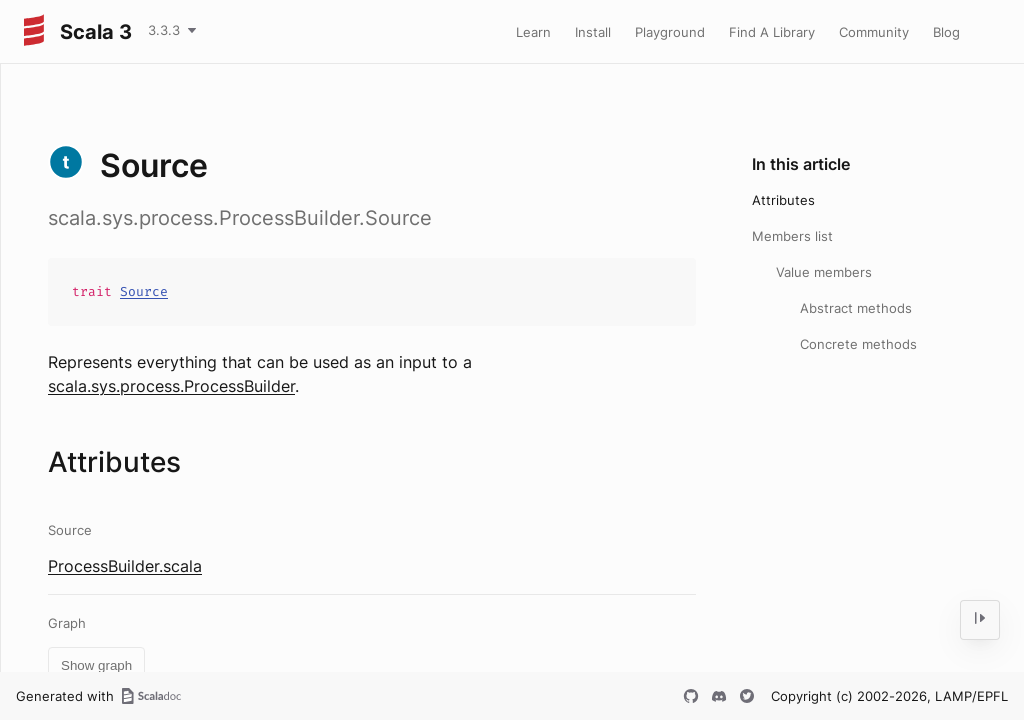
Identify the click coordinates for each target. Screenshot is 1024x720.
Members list (792, 236)
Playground (670, 32)
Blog (946, 32)
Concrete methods (858, 344)
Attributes (783, 200)
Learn (533, 32)
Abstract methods (856, 308)
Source (144, 291)
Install (593, 32)
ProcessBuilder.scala (125, 566)
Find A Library (772, 32)
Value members (824, 272)
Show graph (96, 665)
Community (874, 32)
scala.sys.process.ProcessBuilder (171, 386)
